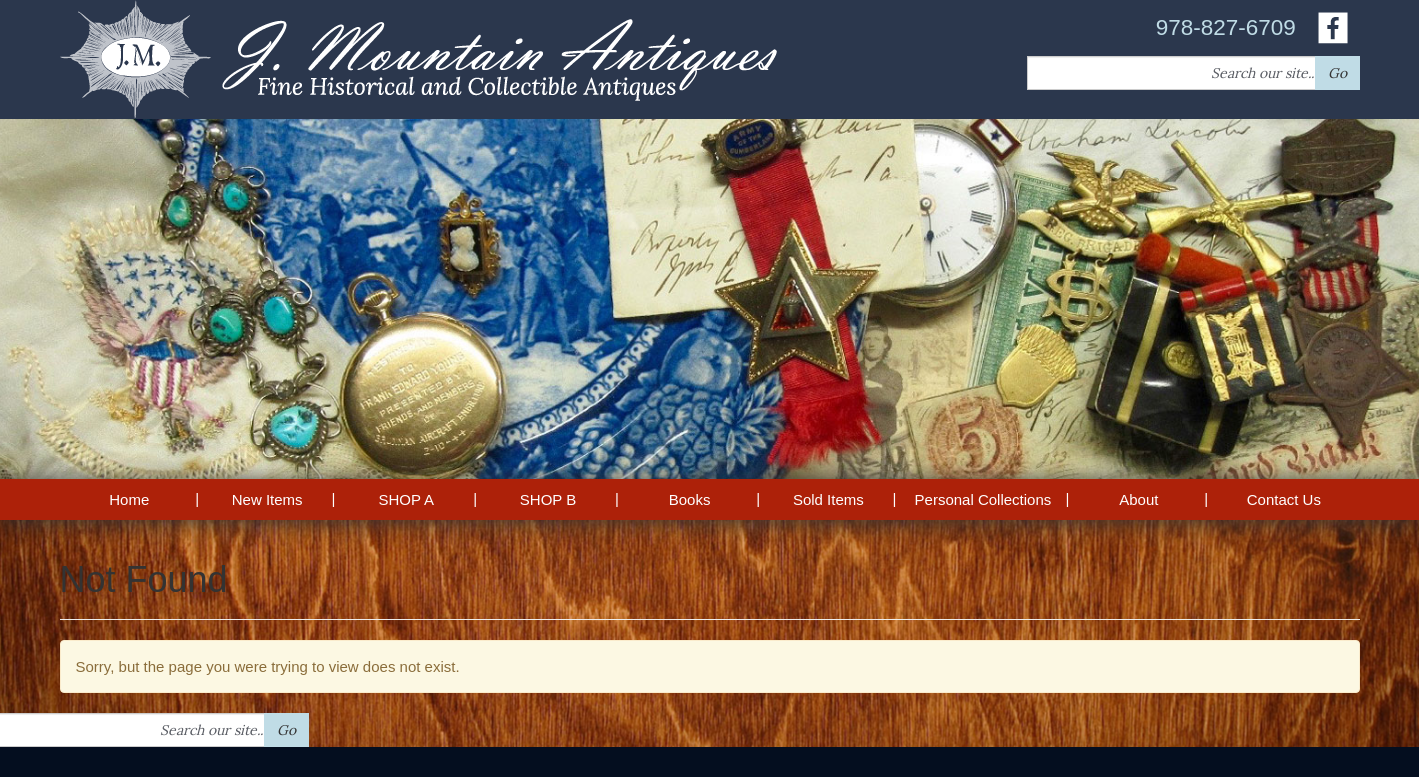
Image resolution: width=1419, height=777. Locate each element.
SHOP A (406, 499)
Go (1337, 73)
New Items (267, 499)
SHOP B (548, 499)
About (1138, 499)
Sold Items (828, 499)
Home (129, 499)
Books (690, 499)
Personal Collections (983, 499)
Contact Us (1284, 499)
